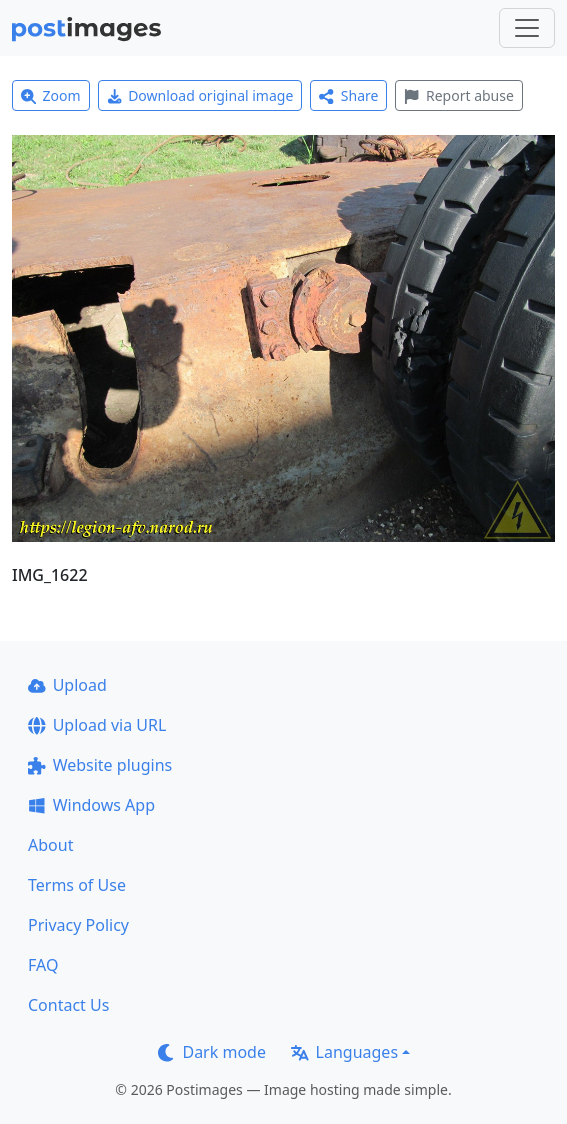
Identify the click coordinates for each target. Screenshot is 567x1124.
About (50, 845)
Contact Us (68, 1005)
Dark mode (212, 1052)
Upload (67, 685)
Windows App (91, 805)
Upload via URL (97, 725)
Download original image (200, 95)
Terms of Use (77, 885)
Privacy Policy (78, 925)
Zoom (51, 95)
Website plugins (100, 765)
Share (348, 95)
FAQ (43, 965)
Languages (344, 1052)
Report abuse (458, 95)
